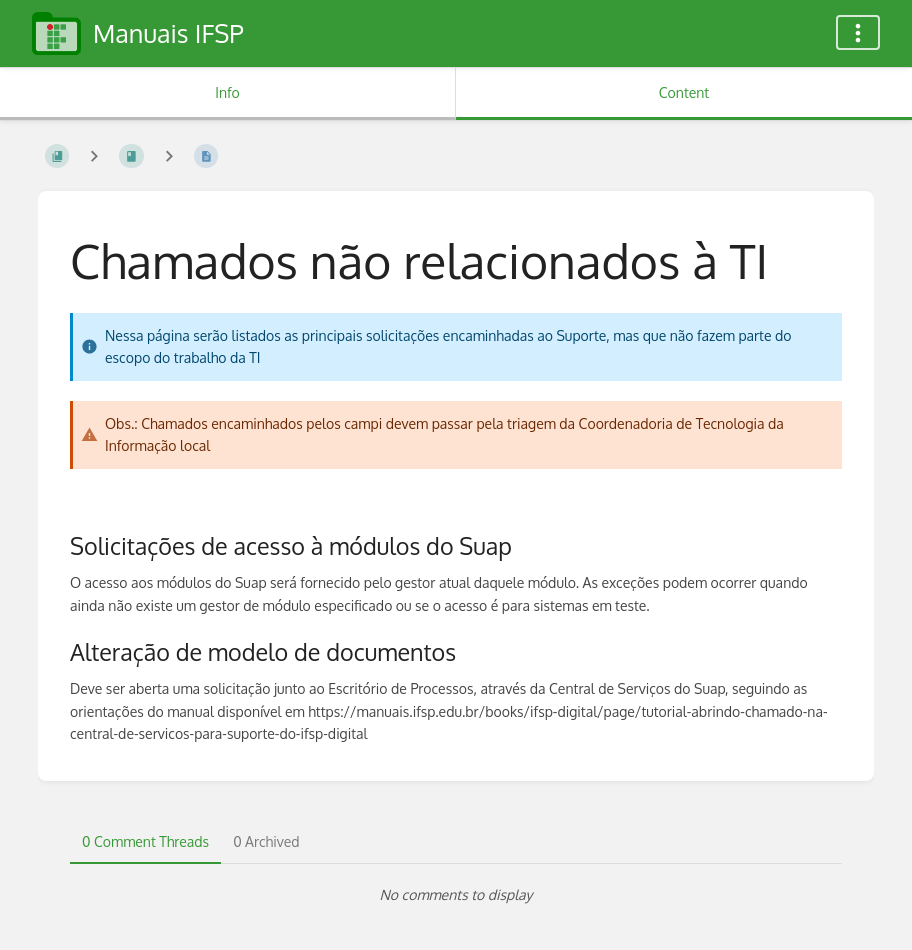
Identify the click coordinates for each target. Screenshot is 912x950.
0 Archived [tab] (266, 841)
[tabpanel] (456, 895)
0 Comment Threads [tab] (145, 841)
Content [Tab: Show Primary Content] (684, 92)
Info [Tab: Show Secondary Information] (227, 92)
